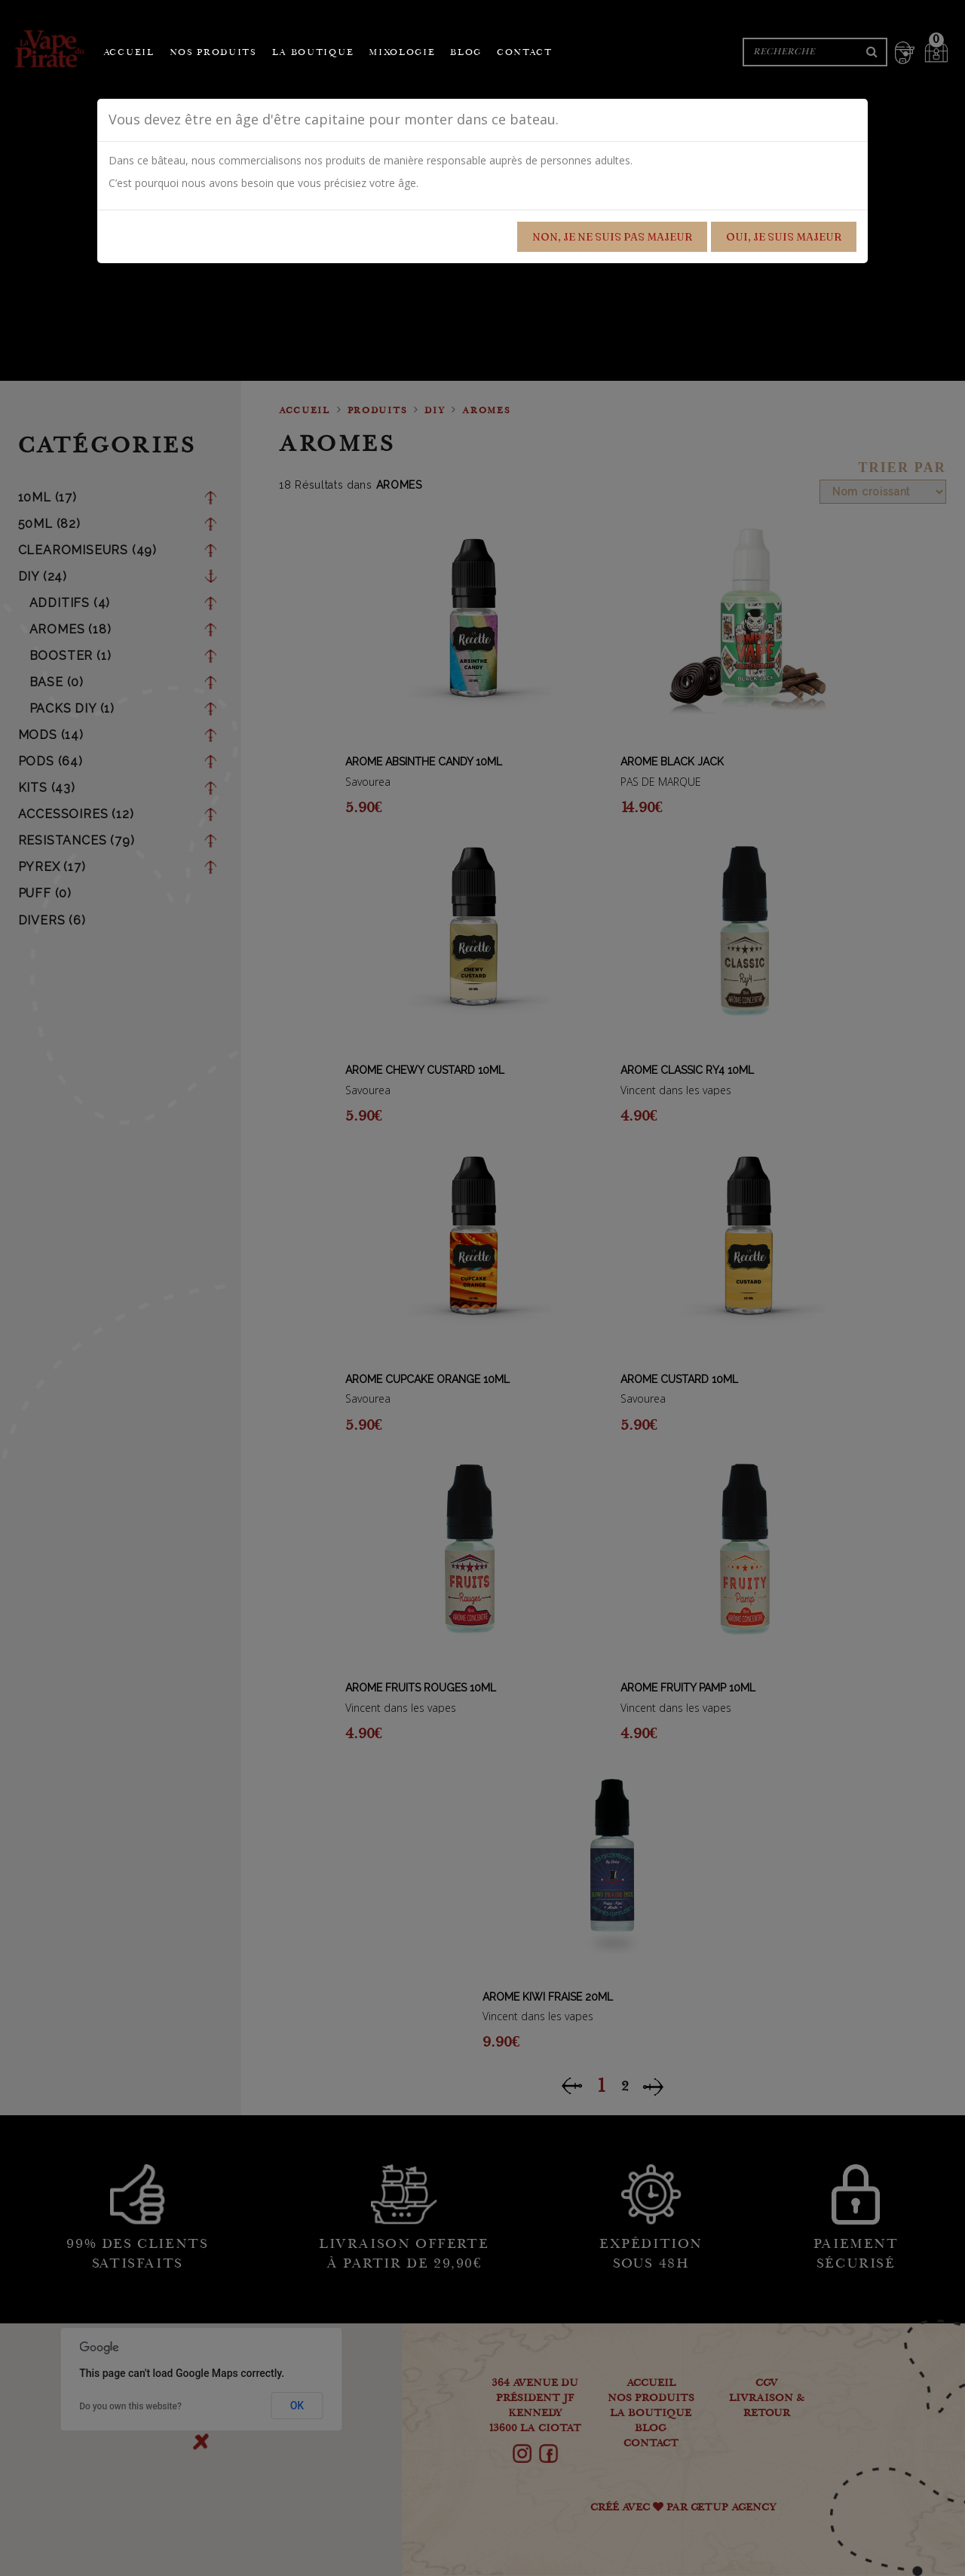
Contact (525, 52)
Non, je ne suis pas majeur (612, 237)
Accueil (129, 52)
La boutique (313, 52)
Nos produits (213, 52)
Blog (466, 52)
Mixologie (402, 52)
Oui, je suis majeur (783, 237)
